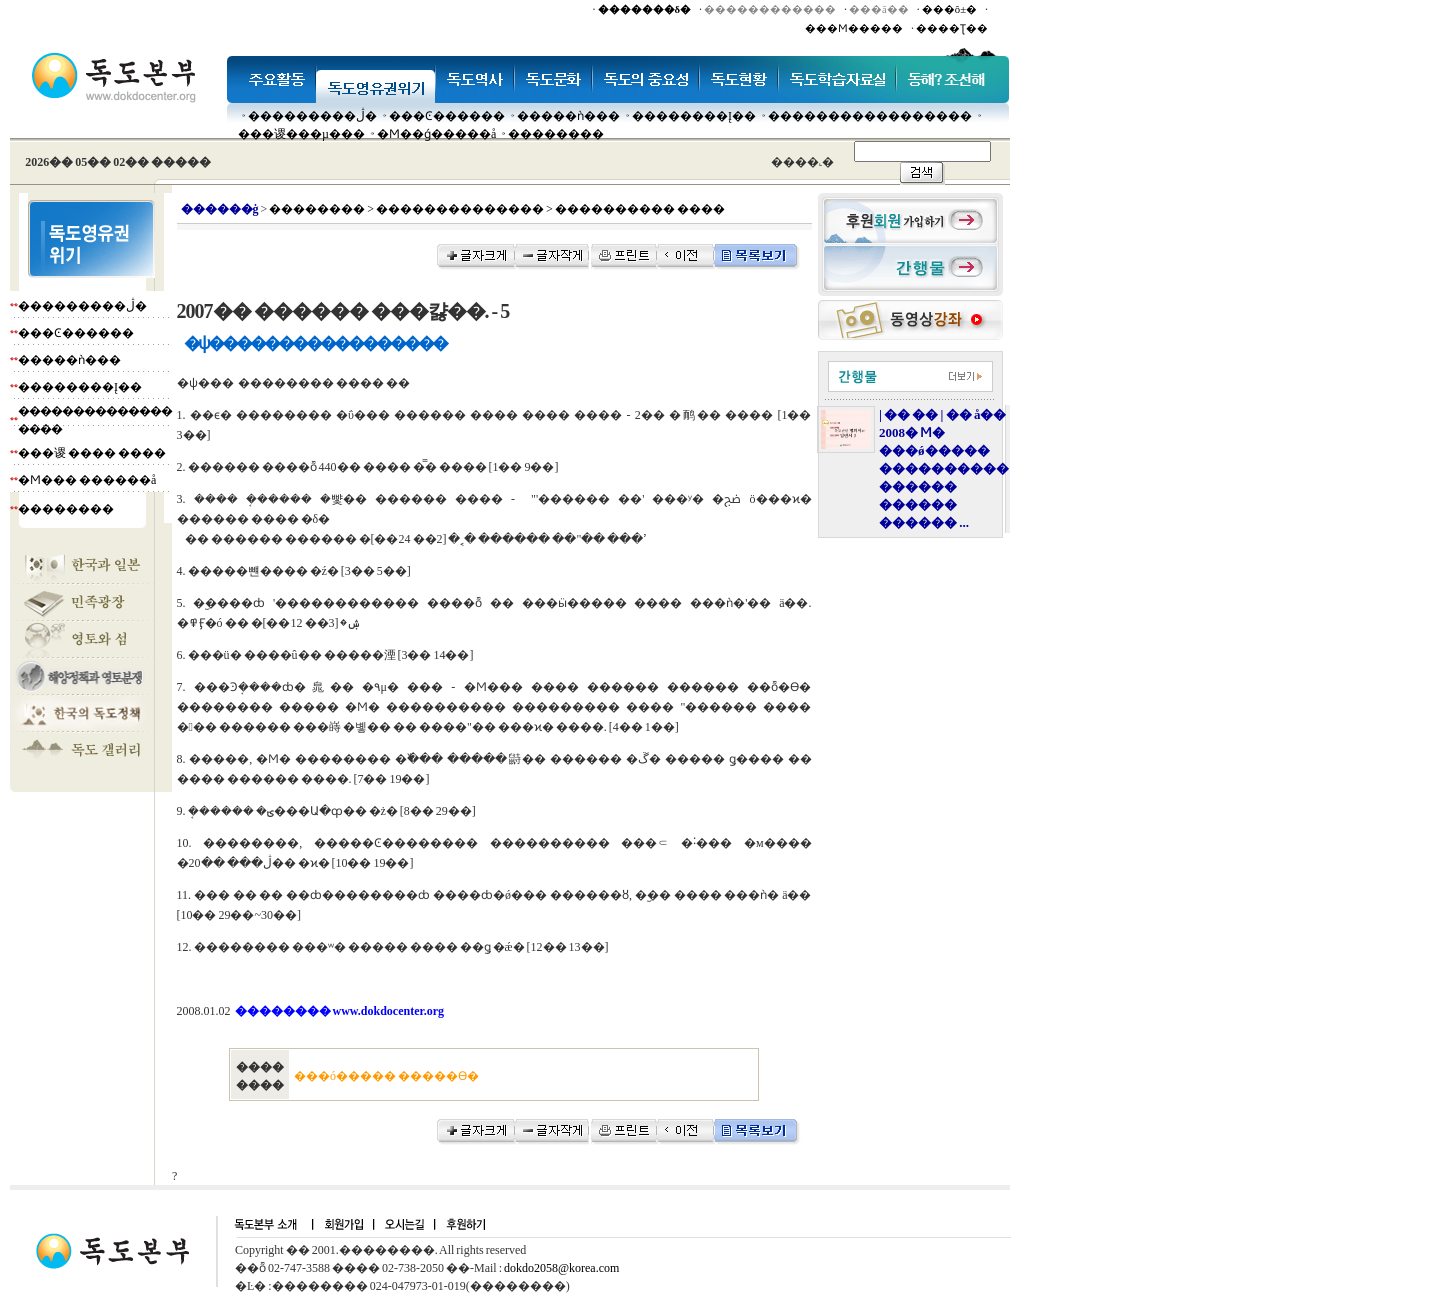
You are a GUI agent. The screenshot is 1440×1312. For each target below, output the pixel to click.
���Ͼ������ (447, 116)
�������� (556, 134)
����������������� (870, 116)
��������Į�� (694, 116)
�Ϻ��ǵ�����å (436, 134)
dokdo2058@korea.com (561, 1268)
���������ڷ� (312, 116)
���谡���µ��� (301, 134)
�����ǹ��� (568, 116)
